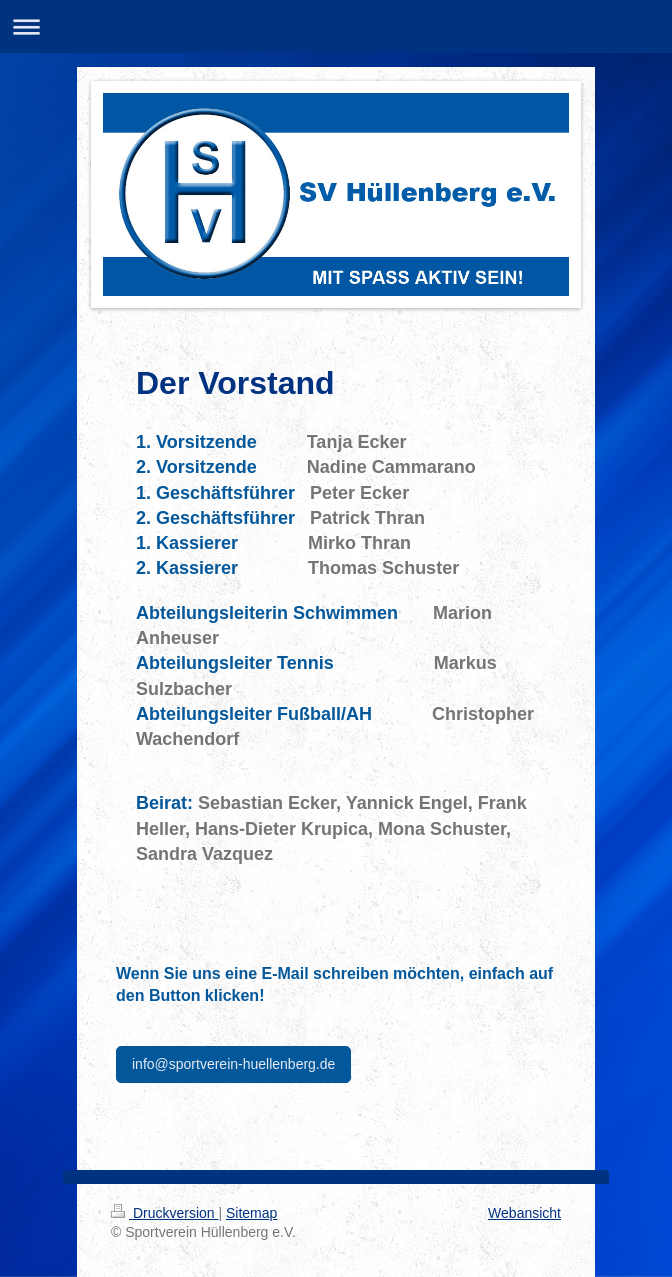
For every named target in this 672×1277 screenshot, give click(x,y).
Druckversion (164, 1213)
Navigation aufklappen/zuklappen (336, 26)
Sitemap (251, 1213)
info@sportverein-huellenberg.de (233, 1064)
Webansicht (524, 1213)
